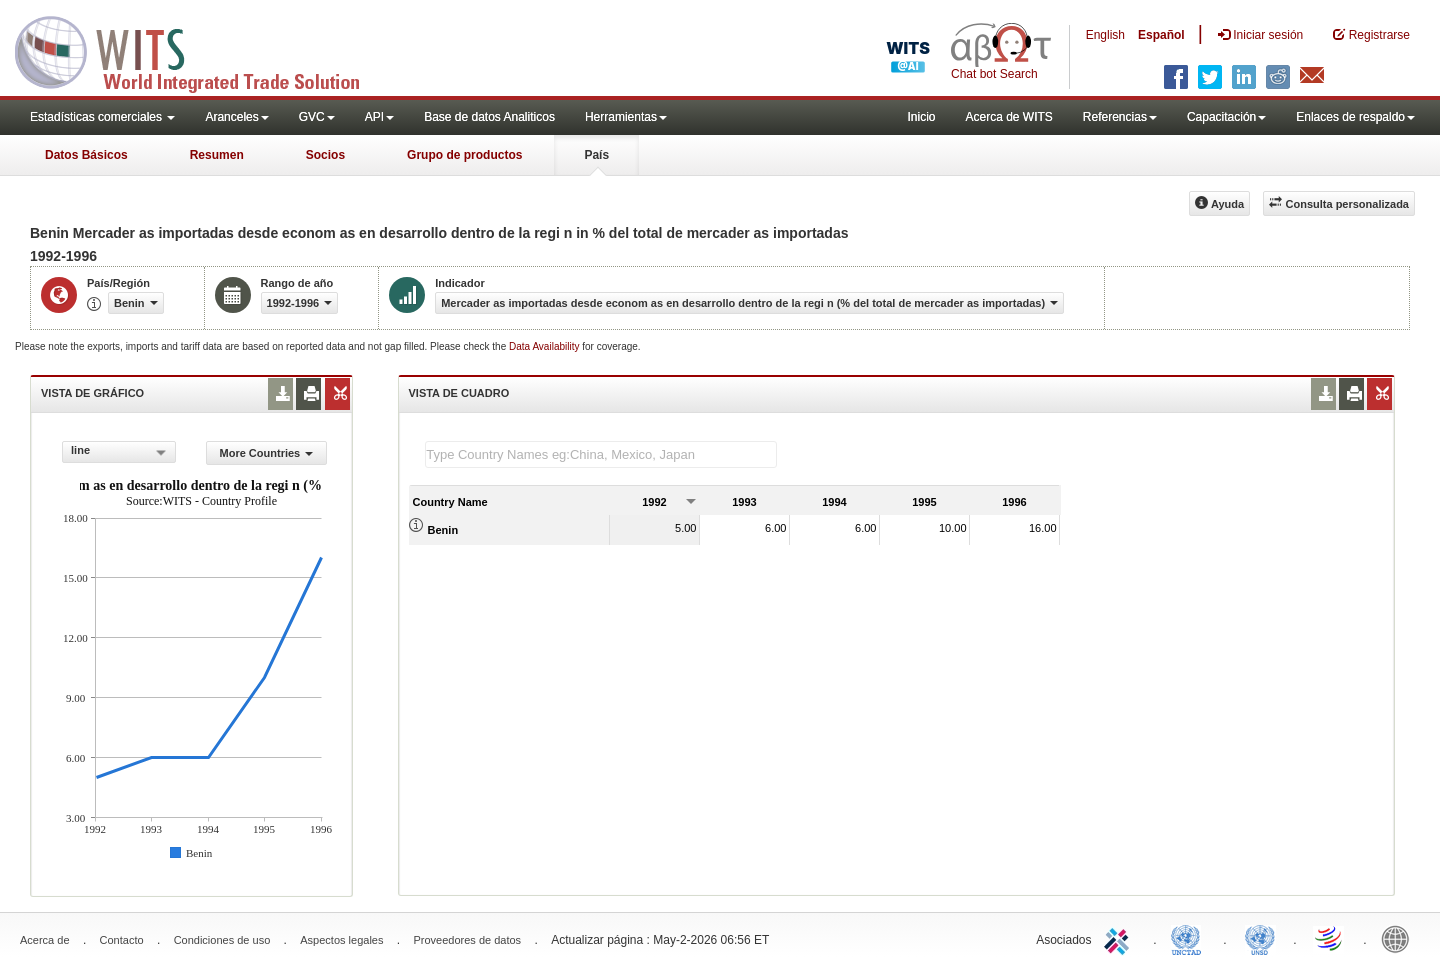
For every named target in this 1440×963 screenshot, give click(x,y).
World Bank (1400, 938)
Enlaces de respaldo (1355, 117)
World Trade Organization (1330, 938)
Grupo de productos (464, 155)
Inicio (921, 117)
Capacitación (1226, 117)
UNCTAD (1190, 938)
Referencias (1120, 117)
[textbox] (601, 454)
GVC (317, 117)
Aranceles (236, 117)
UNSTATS (1260, 938)
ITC (1120, 938)
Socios (325, 155)
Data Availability (545, 346)
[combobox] (119, 452)
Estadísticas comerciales (102, 117)
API (379, 117)
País (596, 155)
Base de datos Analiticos (489, 117)
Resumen (217, 155)
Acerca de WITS (1008, 117)
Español (1161, 35)
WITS (200, 50)
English (1105, 35)
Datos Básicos (86, 155)
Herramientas (626, 117)
